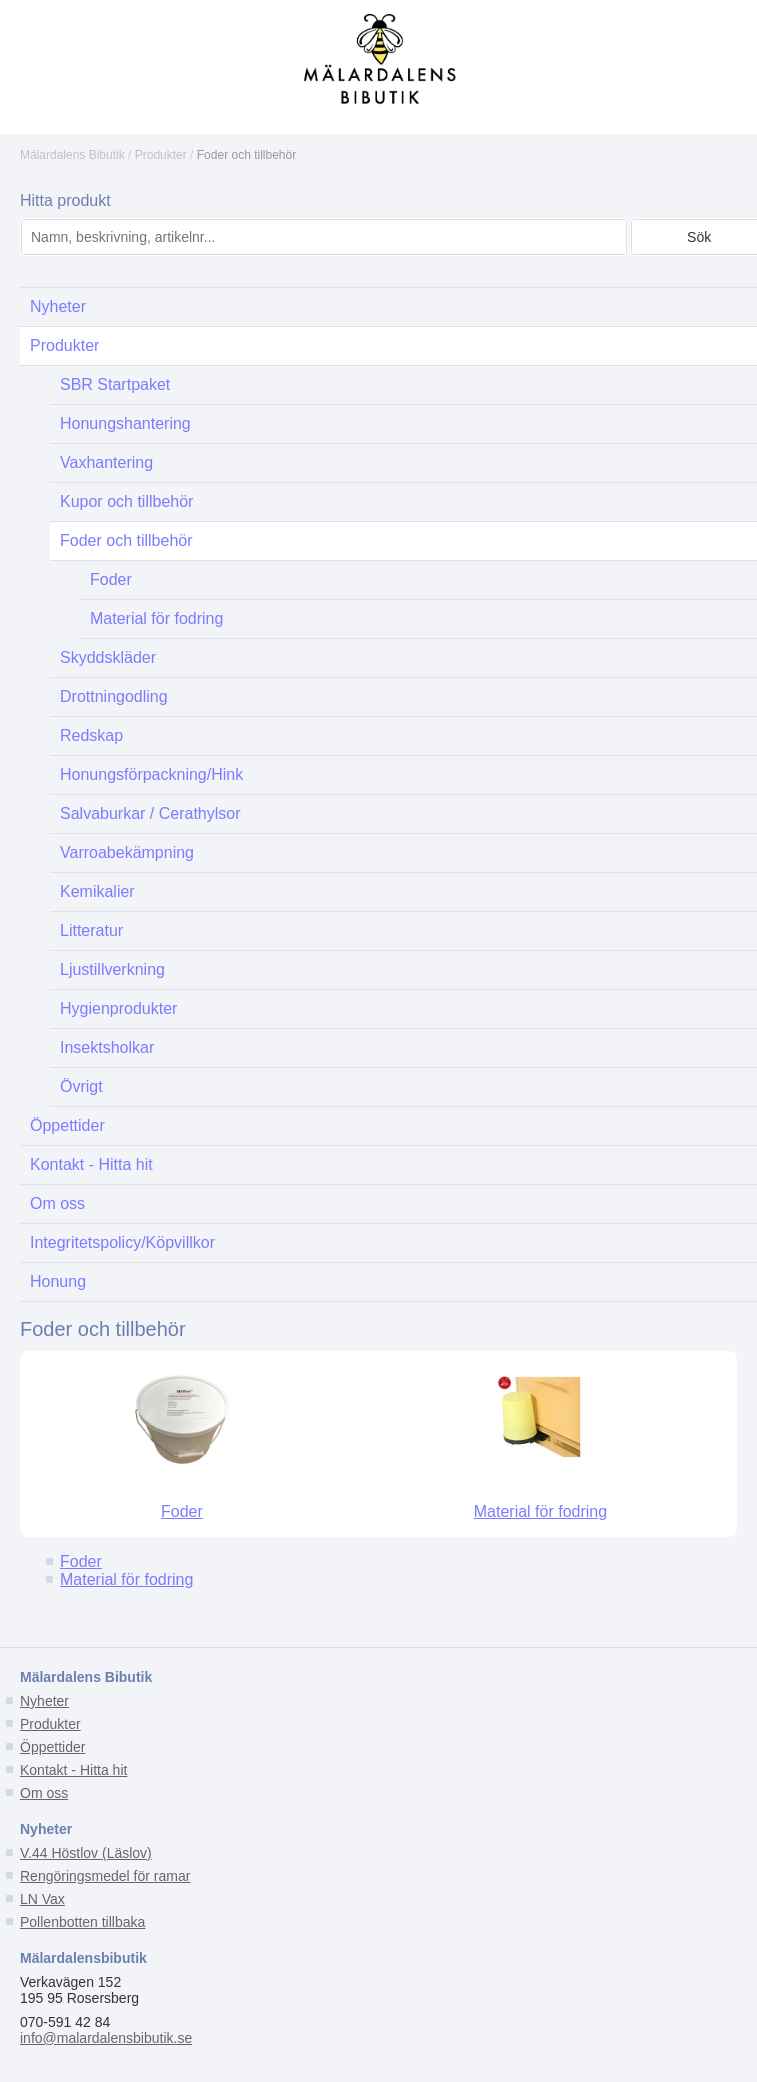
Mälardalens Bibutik (72, 155)
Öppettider (52, 1747)
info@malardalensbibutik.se (106, 2038)
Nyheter (44, 1701)
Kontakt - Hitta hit (73, 1770)
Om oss (44, 1793)
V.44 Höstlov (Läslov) (86, 1853)
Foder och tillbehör (246, 155)
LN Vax (42, 1899)
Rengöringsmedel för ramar (105, 1876)
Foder (182, 1511)
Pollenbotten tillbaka (82, 1922)
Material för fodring (540, 1511)
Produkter (161, 155)
